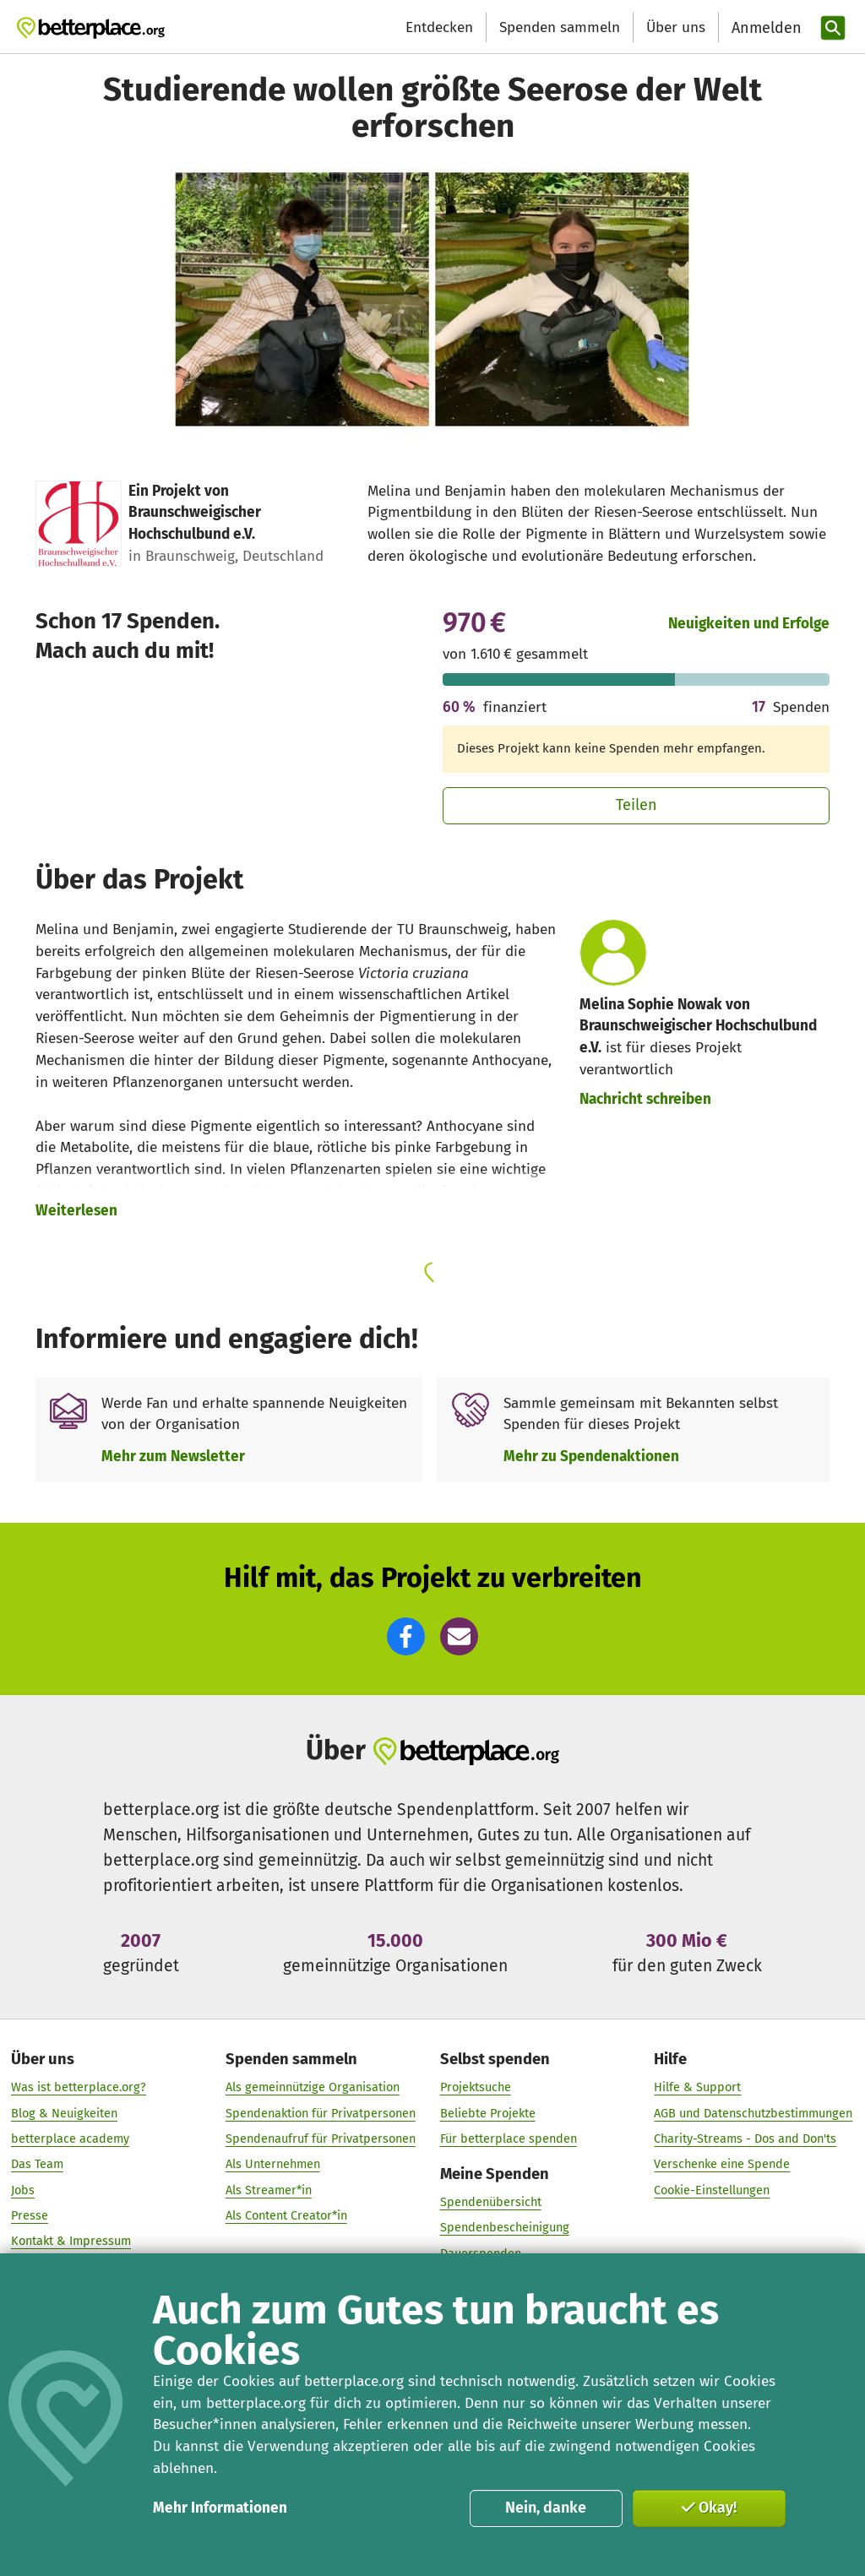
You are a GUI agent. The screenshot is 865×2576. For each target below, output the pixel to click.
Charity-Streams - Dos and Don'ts (745, 2139)
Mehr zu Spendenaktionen (591, 1456)
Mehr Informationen (220, 2508)
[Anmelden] (764, 28)
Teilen (636, 805)
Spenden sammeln (559, 27)
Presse (29, 2216)
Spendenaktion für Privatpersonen (321, 2113)
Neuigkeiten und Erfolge (749, 624)
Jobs (23, 2190)
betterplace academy (70, 2139)
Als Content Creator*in (286, 2216)
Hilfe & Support (697, 2087)
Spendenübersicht (490, 2202)
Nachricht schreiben (645, 1099)
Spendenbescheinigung (504, 2228)
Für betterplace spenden (508, 2139)
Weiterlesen (76, 1211)
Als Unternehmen (273, 2164)
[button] (406, 1636)
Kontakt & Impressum (71, 2241)
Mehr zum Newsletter (173, 1456)
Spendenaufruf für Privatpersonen (321, 2139)
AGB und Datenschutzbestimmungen (753, 2113)
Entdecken (439, 27)
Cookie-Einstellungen (712, 2190)
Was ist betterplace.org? (78, 2087)
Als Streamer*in (269, 2190)
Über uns (675, 27)
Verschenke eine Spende (722, 2164)
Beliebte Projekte (488, 2113)
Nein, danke (545, 2507)
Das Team (37, 2164)
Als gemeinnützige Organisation (313, 2087)
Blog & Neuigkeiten (64, 2113)
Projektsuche (475, 2087)
